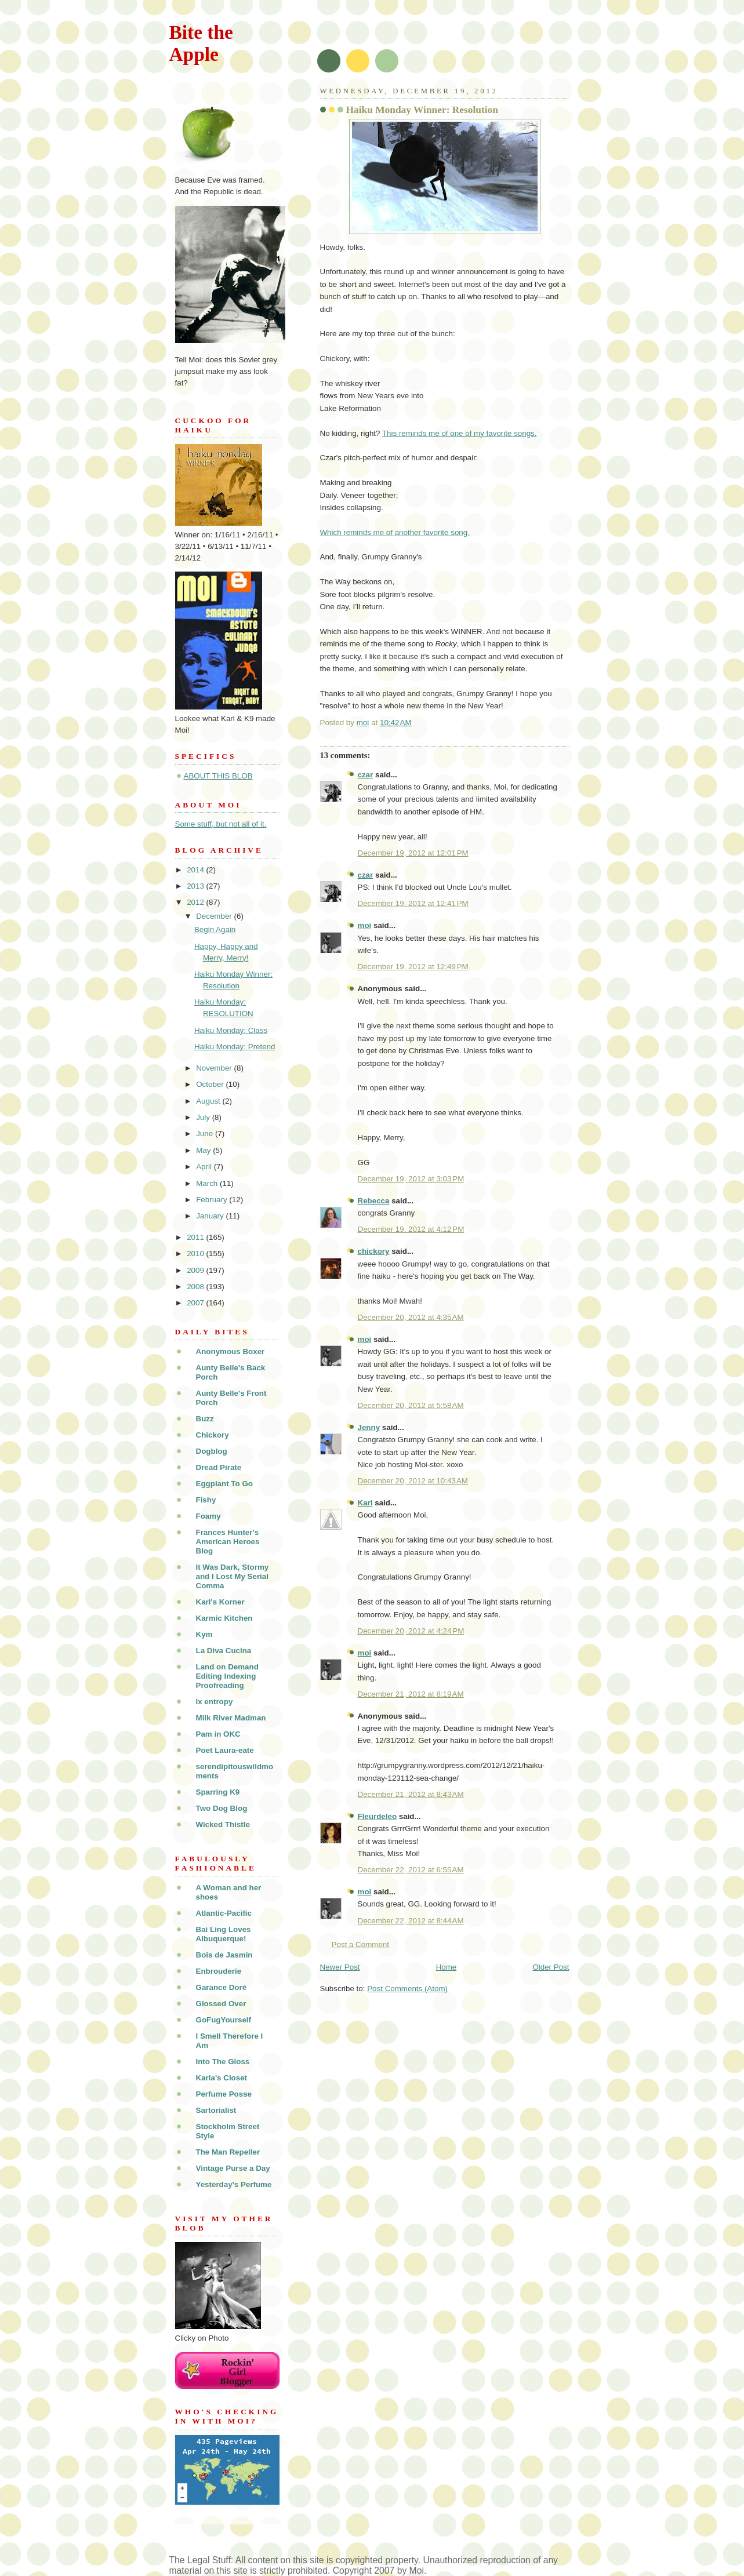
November (215, 1068)
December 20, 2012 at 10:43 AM (413, 1480)
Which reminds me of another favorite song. (395, 532)
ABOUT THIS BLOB (218, 776)
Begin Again (214, 929)
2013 (196, 886)
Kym (204, 1634)
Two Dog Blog (222, 1808)
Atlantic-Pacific (224, 1913)
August (209, 1101)
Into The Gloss (223, 2061)
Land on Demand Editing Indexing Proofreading (227, 1676)
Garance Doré (221, 1987)
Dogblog (211, 1451)
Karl (365, 1502)
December (215, 916)
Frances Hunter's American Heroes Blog (228, 1541)
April (204, 1166)
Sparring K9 (218, 1792)
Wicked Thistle (223, 1824)
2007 (196, 1302)
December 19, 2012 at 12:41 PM (413, 903)
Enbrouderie (219, 1971)
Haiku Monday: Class (230, 1030)
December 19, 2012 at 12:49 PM (413, 966)
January (211, 1215)
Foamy (208, 1516)
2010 (196, 1253)
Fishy (206, 1500)
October (211, 1084)
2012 (196, 902)
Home (446, 1967)
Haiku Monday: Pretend (234, 1046)
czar (365, 774)
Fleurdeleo (377, 1816)
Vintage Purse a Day (233, 2168)
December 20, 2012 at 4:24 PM (411, 1631)
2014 (196, 869)
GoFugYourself (224, 2019)
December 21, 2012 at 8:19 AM (411, 1694)
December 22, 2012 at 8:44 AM (411, 1920)
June (205, 1133)
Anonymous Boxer (230, 1351)
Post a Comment (361, 1944)
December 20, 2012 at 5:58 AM (411, 1405)
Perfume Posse (224, 2094)
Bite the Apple (201, 43)
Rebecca (374, 1200)
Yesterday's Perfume (234, 2184)
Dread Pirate (219, 1467)
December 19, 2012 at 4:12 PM (411, 1229)
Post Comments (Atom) (407, 1988)
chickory (374, 1251)
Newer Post (340, 1967)
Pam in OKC (218, 1734)
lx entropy (214, 1701)
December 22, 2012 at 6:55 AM (411, 1869)
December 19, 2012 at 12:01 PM (413, 853)
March (208, 1183)
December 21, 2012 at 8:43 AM (411, 1794)
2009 (196, 1270)
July (204, 1117)
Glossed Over (221, 2003)
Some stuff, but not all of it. (221, 824)
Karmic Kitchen (224, 1618)
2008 (196, 1286)
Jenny (369, 1427)
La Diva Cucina (224, 1650)
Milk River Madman (231, 1717)
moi (365, 925)
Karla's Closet (222, 2077)
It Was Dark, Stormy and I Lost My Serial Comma (232, 1576)
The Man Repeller (228, 2152)
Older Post (550, 1967)
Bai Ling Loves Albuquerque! (223, 1934)
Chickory (212, 1435)
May (204, 1150)
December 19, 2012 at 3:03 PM (411, 1178)
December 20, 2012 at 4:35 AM (411, 1317)
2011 (196, 1237)
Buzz (205, 1418)
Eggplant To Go (224, 1483)
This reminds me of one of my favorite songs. (459, 433)
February (212, 1199)
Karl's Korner (220, 1602)
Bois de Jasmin (224, 1955)
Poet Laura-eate (225, 1750)
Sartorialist (216, 2110)
